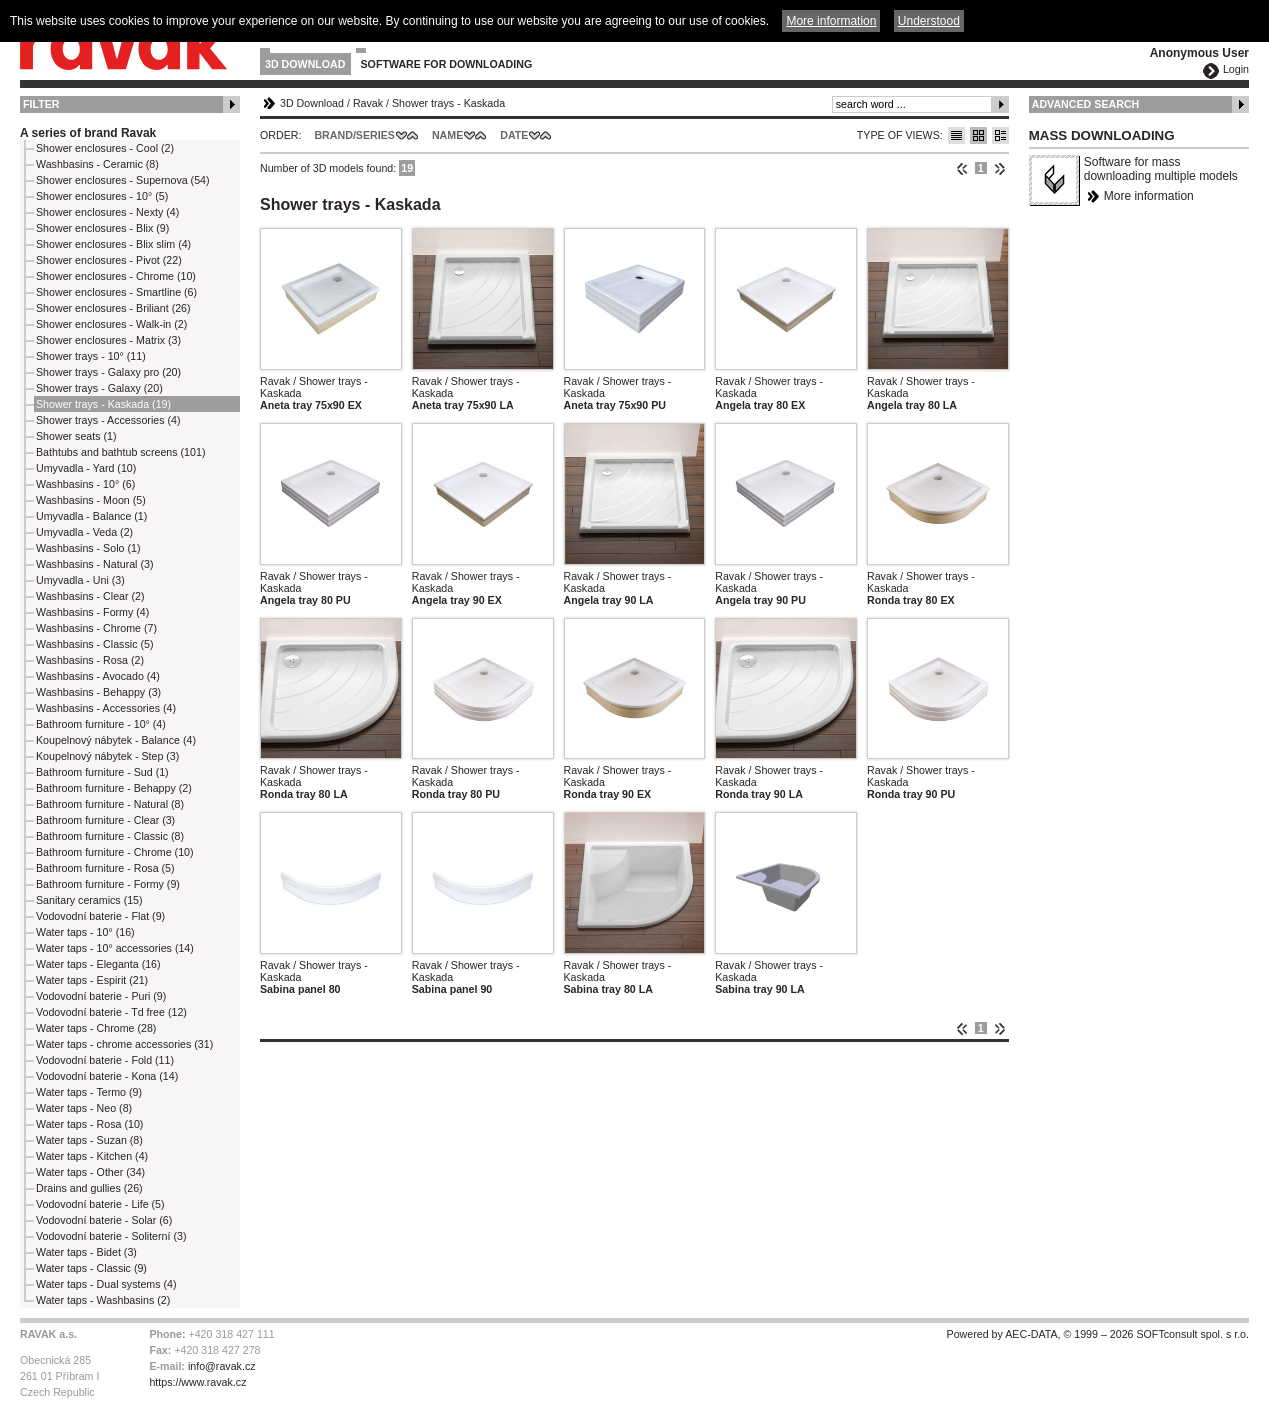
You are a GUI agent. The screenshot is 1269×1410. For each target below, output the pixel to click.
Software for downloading (447, 64)
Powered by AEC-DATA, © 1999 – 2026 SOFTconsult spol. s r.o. (1098, 1334)
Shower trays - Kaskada (448, 103)
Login (1236, 69)
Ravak (368, 103)
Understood (929, 21)
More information (1149, 196)
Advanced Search (1086, 104)
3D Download (305, 64)
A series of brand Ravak (88, 133)
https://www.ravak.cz (197, 1382)
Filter (41, 104)
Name (447, 135)
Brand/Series (354, 135)
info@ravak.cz (222, 1366)
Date (514, 135)
